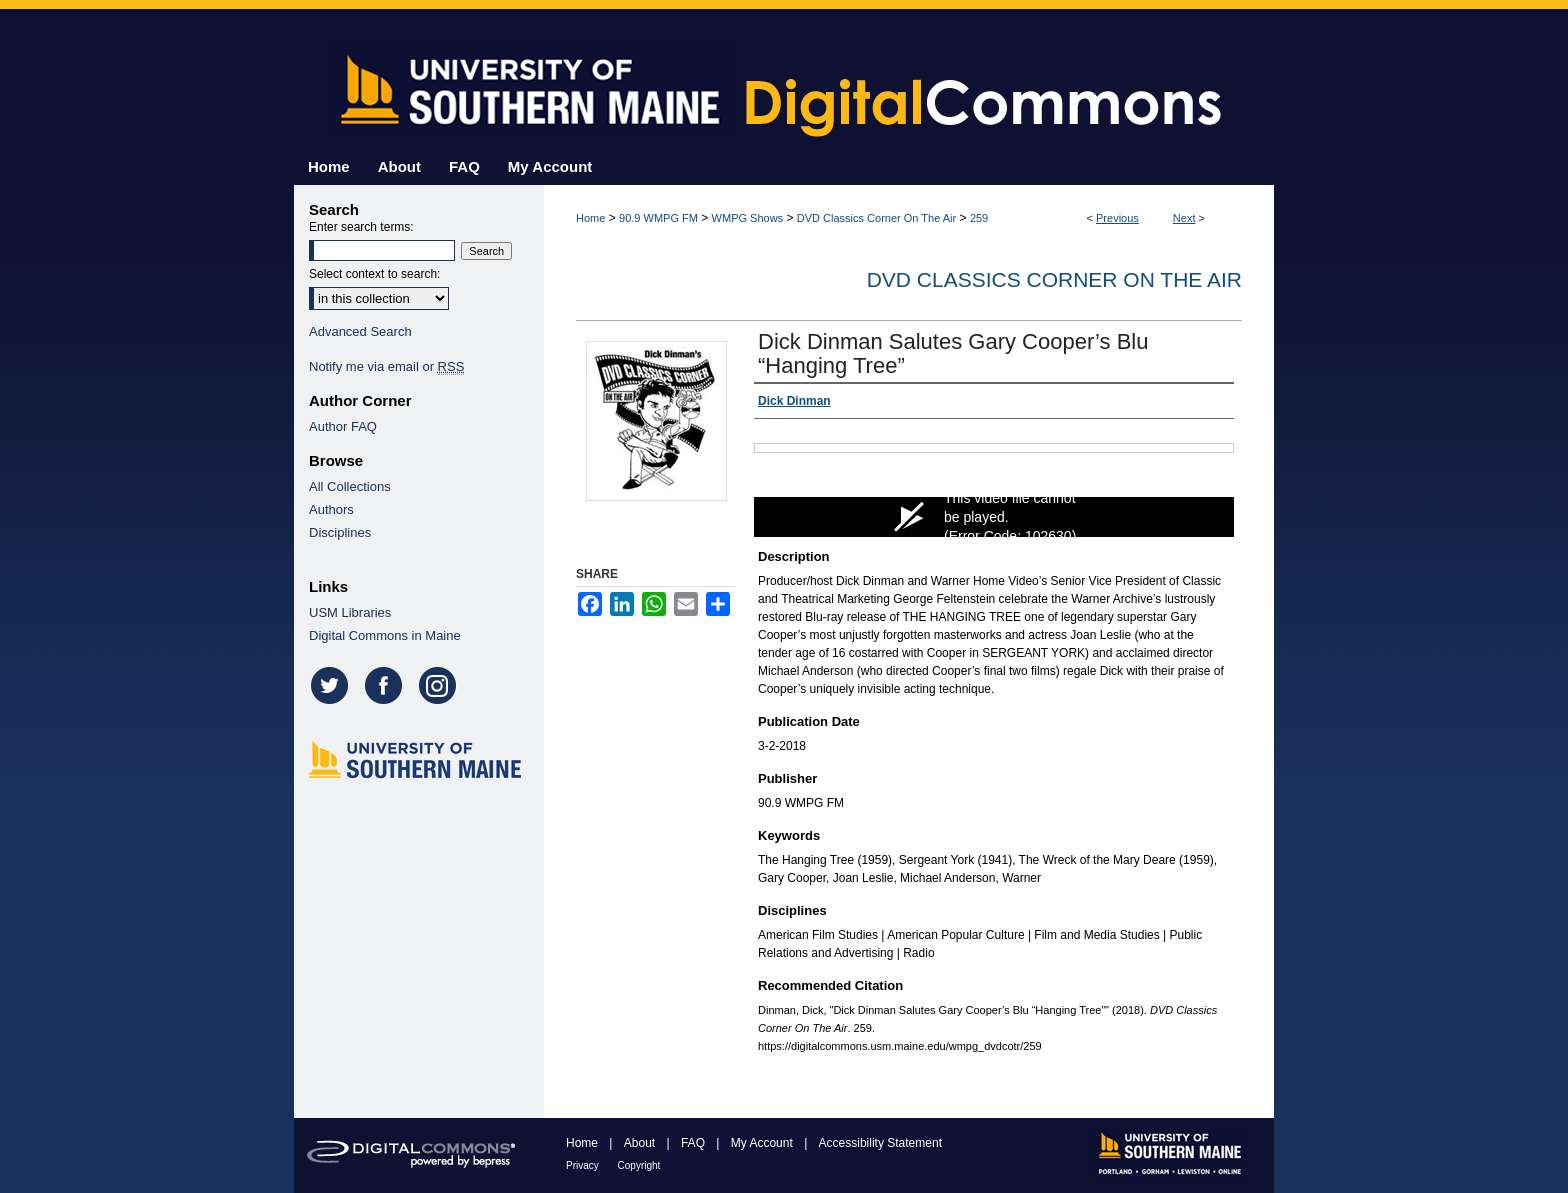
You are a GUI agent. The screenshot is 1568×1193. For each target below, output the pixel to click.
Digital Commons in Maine (385, 635)
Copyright (639, 1165)
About (641, 1143)
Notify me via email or (386, 366)
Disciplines (340, 532)
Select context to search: (374, 274)
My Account (763, 1143)
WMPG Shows (748, 218)
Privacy (584, 1165)
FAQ (694, 1143)
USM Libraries (350, 612)
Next (1184, 218)
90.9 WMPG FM (658, 218)
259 (979, 218)
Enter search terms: (361, 227)
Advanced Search (360, 331)
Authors (331, 509)
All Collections (350, 486)
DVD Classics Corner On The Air (876, 218)
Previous (1117, 218)
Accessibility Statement (880, 1143)
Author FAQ (343, 426)
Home (590, 218)
